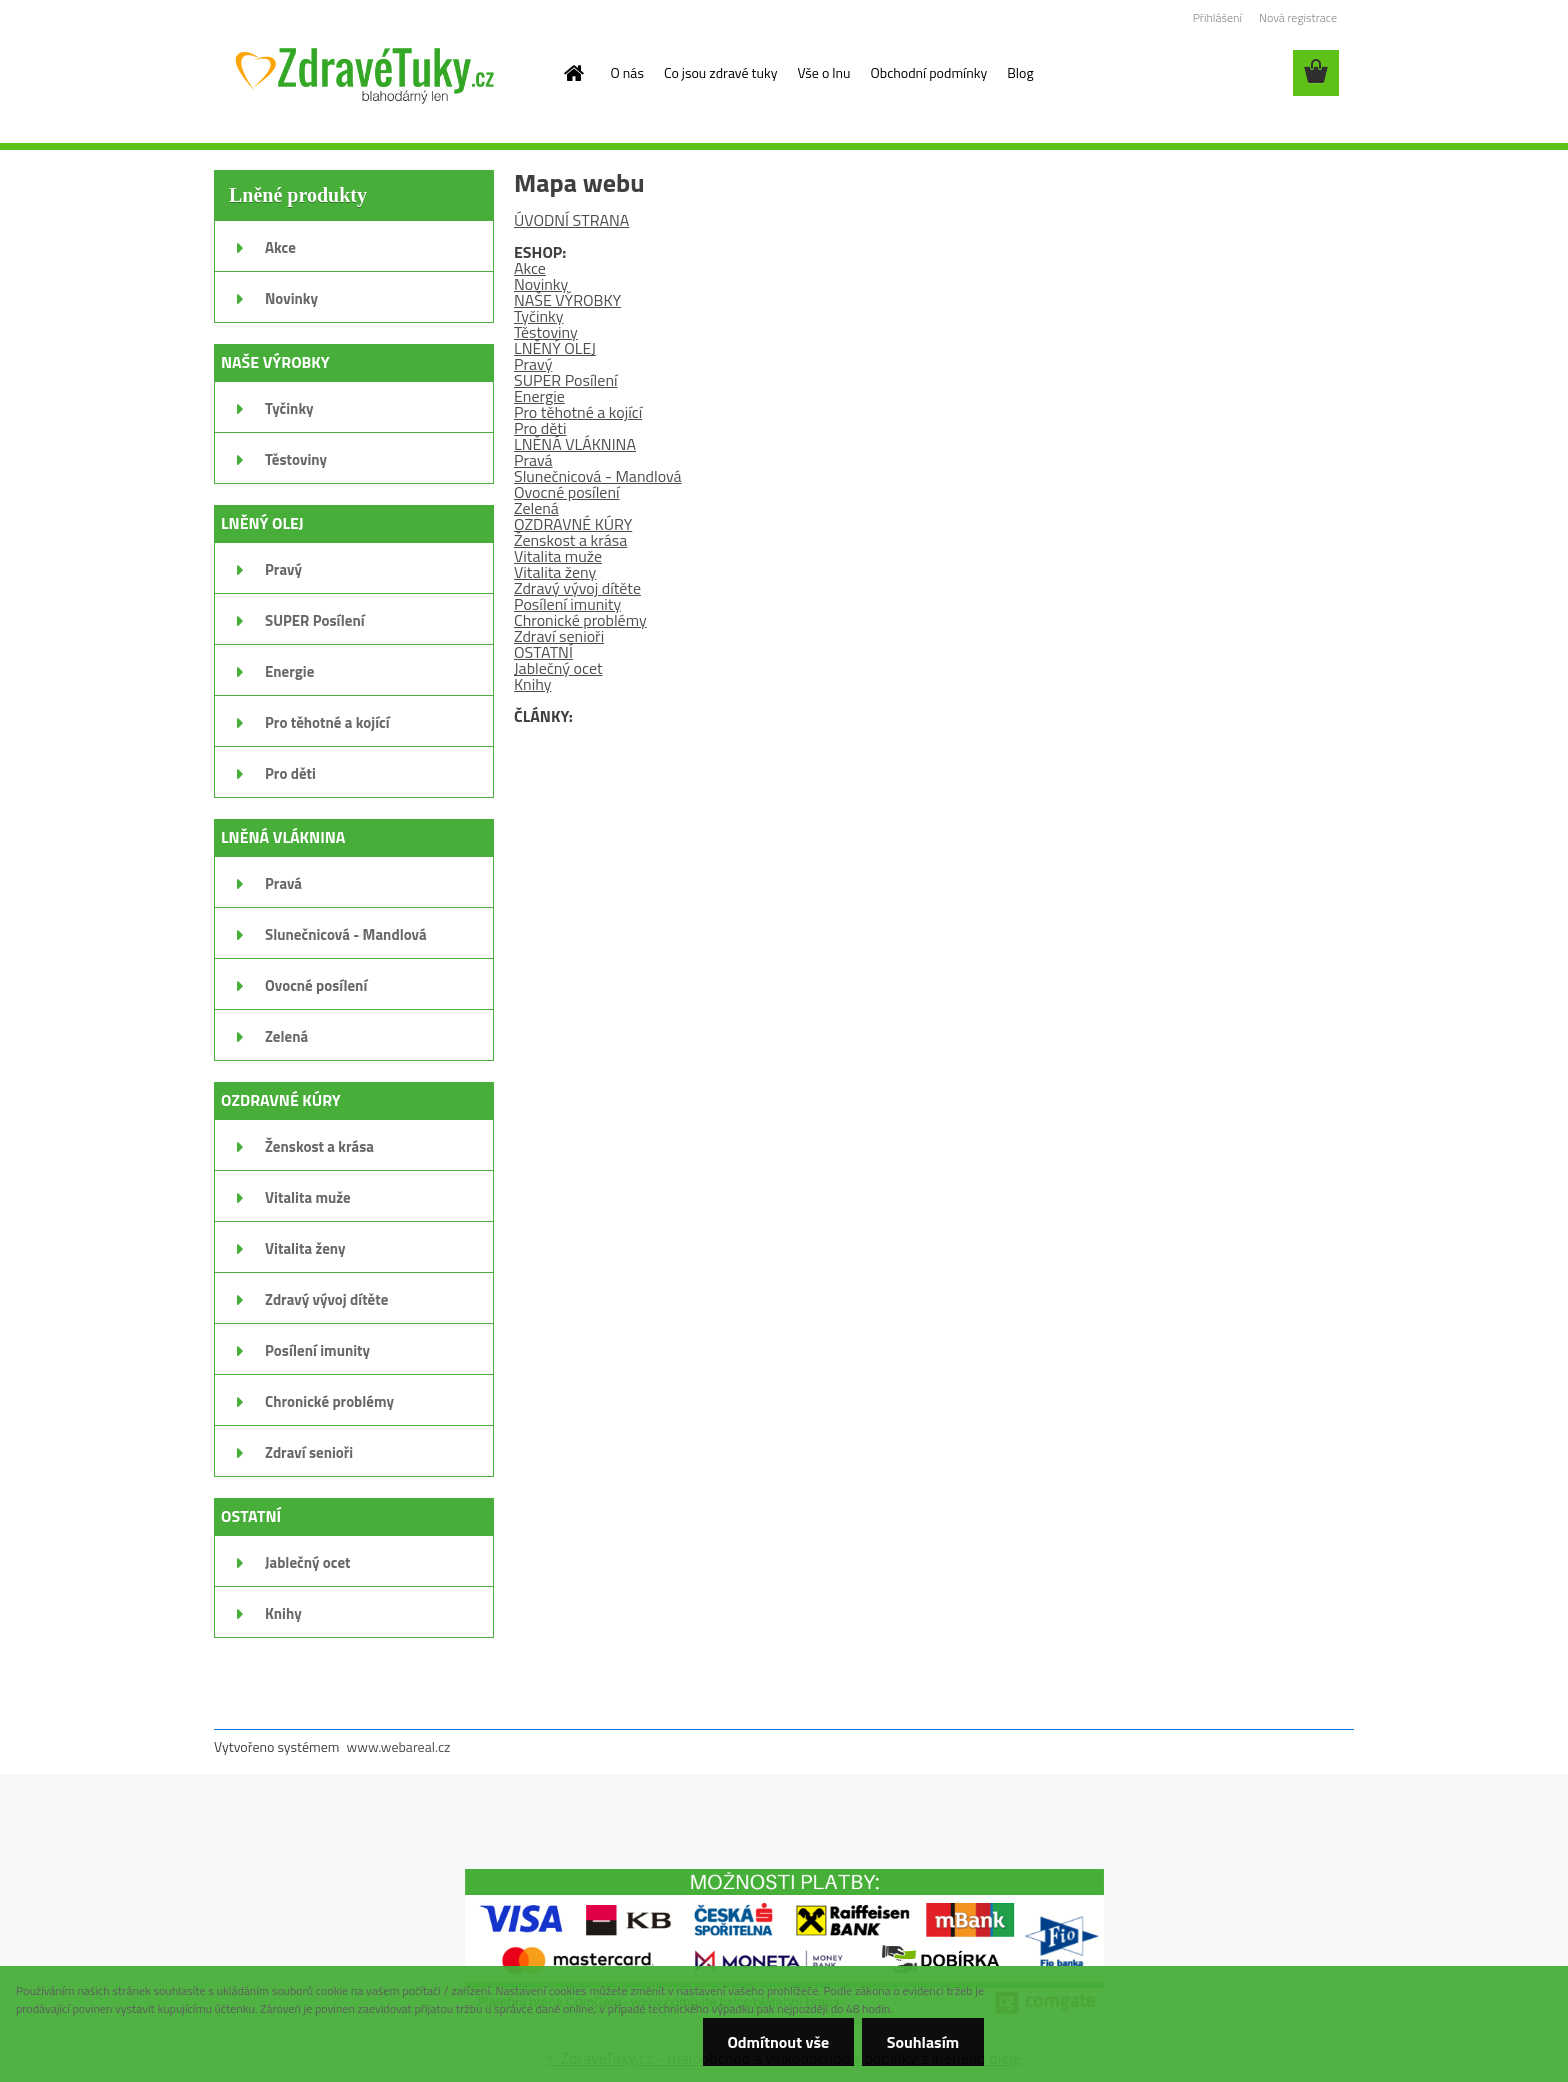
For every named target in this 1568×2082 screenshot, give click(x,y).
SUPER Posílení (566, 380)
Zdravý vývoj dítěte (577, 588)
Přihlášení (1217, 17)
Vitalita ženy (555, 572)
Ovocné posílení (567, 492)
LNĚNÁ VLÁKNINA (575, 444)
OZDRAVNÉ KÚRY (573, 524)
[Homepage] (573, 73)
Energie (539, 396)
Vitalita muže (558, 556)
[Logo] (364, 74)
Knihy (532, 684)
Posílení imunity (567, 604)
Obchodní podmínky (929, 72)
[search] (1264, 73)
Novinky (541, 284)
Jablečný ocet (558, 668)
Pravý (533, 364)
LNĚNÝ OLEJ (555, 348)
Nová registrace (1298, 17)
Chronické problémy (580, 620)
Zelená (536, 508)
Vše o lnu (823, 72)
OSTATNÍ (543, 652)
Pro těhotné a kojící (578, 412)
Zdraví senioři (559, 636)
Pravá (533, 460)
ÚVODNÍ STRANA (571, 220)
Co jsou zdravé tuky (721, 72)
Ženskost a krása (570, 540)
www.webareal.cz (399, 1746)
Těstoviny (546, 332)
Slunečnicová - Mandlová (598, 476)
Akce (530, 268)
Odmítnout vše (778, 2042)
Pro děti (540, 428)
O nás (627, 72)
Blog (1020, 72)
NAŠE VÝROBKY (567, 300)
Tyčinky (538, 316)
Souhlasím (922, 2042)
